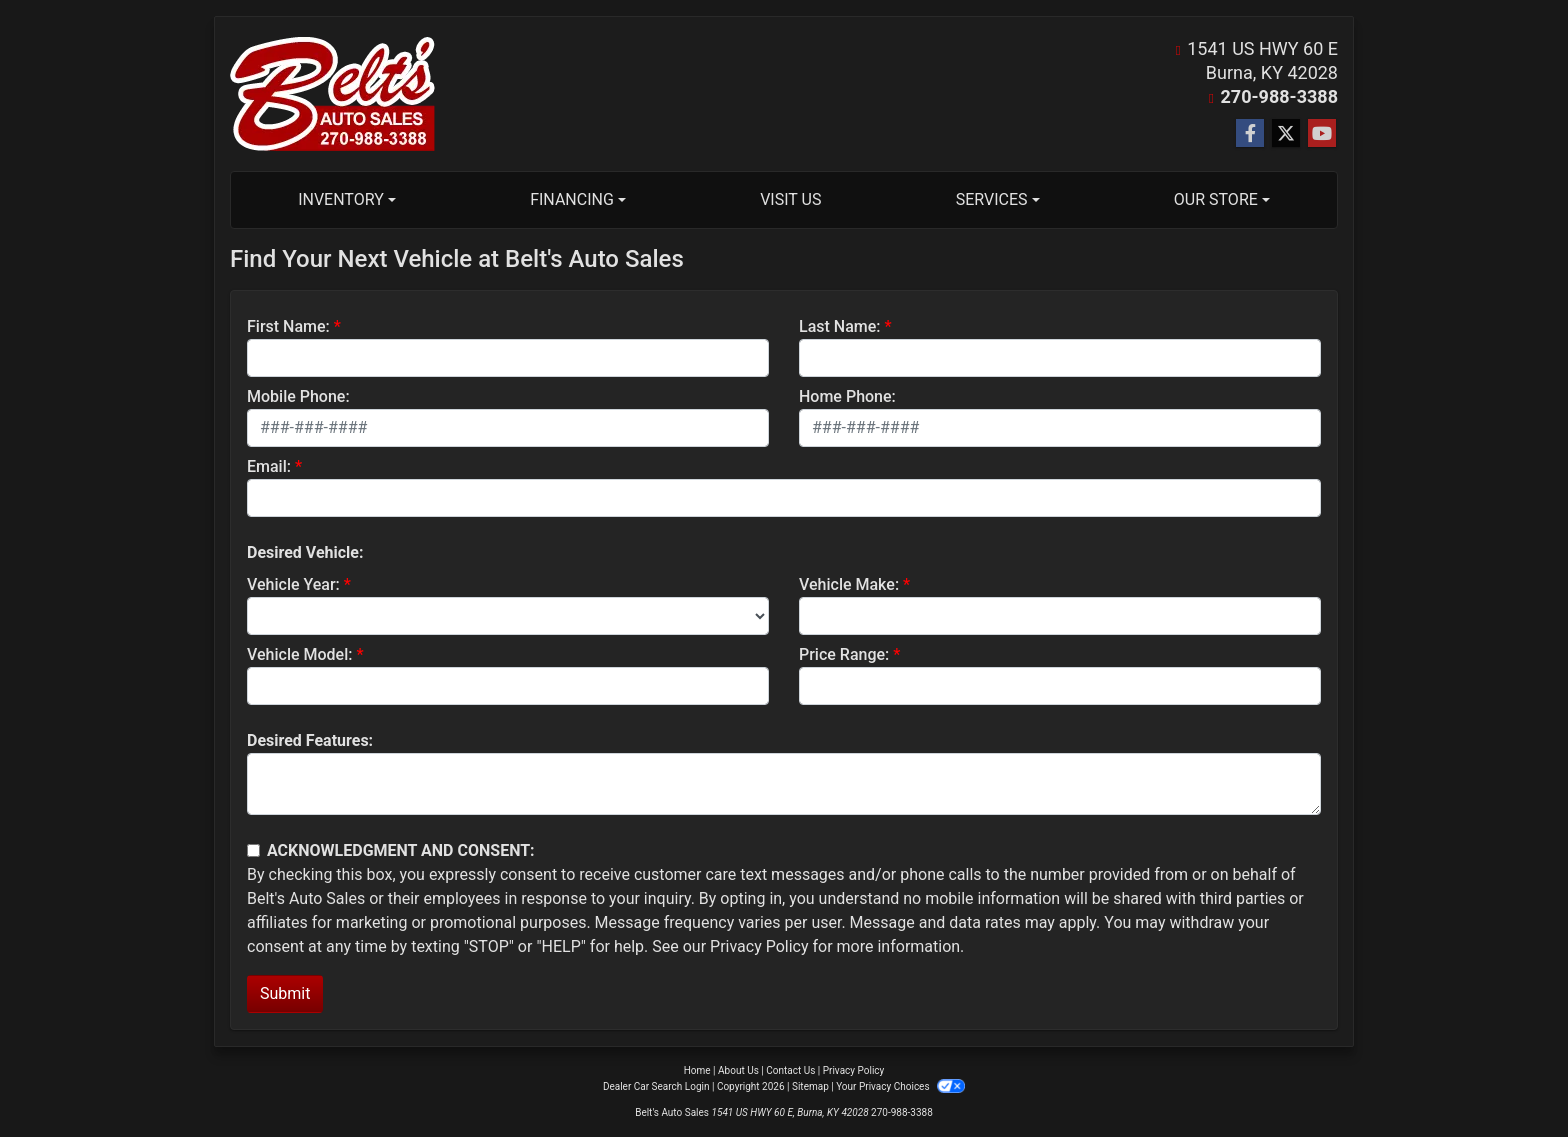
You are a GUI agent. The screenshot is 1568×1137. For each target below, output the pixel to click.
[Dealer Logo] (332, 94)
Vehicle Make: (849, 584)
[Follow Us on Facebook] (1250, 134)
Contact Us (790, 1070)
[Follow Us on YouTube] (1322, 134)
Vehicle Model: (299, 654)
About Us (738, 1070)
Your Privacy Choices (900, 1086)
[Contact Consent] (253, 850)
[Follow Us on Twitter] (1286, 134)
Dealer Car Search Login (656, 1086)
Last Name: (840, 326)
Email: (269, 466)
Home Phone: (847, 396)
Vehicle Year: (293, 584)
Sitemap (810, 1086)
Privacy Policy (759, 946)
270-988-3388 (1279, 96)
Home (697, 1070)
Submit (285, 993)
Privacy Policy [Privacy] (854, 1070)
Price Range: (844, 654)
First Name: (288, 326)
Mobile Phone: (298, 396)
